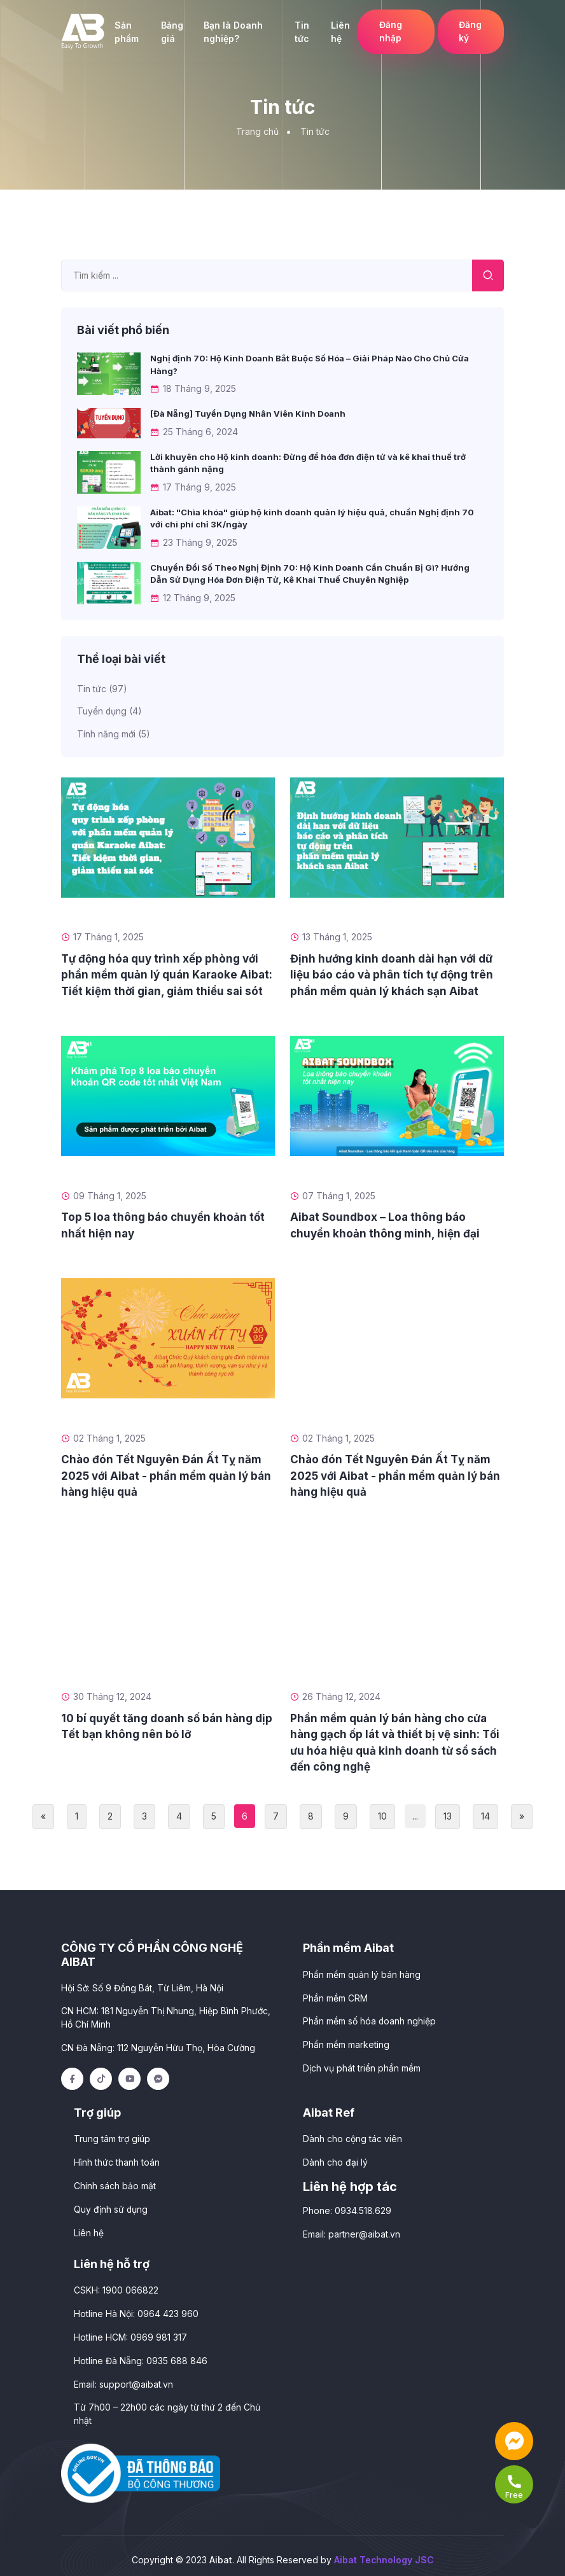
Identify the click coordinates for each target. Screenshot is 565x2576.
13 (447, 1814)
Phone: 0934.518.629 (347, 2206)
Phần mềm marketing (346, 2040)
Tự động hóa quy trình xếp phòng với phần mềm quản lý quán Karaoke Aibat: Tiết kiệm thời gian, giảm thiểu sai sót (166, 973)
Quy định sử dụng (111, 2204)
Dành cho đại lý (335, 2158)
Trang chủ (257, 131)
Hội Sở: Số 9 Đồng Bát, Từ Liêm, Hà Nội (142, 1986)
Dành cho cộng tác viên (352, 2135)
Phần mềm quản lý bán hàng (362, 1972)
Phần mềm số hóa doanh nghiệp (369, 2017)
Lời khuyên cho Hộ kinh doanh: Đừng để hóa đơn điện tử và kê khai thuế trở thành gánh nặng (308, 462)
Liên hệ (337, 32)
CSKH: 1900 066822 (116, 2285)
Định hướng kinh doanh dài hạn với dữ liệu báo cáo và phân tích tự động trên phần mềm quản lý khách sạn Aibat (391, 973)
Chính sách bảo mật (115, 2181)
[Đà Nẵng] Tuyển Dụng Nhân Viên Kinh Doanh (247, 413)
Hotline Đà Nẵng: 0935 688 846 (140, 2353)
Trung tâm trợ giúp (112, 2135)
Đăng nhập (388, 32)
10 (382, 1814)
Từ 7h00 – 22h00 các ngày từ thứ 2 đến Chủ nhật (167, 2406)
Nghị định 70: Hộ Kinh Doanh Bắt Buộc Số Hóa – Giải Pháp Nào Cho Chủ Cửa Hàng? (309, 364)
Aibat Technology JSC (383, 2552)
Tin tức (299, 32)
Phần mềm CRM (335, 1994)
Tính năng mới (113, 732)
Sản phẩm (126, 32)
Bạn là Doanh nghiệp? (232, 32)
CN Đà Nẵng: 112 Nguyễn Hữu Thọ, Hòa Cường (158, 2045)
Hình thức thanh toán (117, 2158)
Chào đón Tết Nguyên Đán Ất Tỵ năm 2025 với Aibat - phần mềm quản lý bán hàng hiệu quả (166, 1473)
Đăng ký (470, 32)
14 (485, 1814)
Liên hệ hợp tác (350, 2182)
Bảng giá (171, 32)
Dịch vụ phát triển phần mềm (362, 2063)
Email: (351, 2229)
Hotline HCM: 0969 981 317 (130, 2330)
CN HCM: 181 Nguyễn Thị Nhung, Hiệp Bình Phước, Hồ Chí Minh (165, 2015)
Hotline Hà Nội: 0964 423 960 (136, 2307)
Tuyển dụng (110, 710)
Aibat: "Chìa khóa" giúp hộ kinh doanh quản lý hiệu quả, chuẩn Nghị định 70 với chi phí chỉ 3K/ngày (312, 517)
